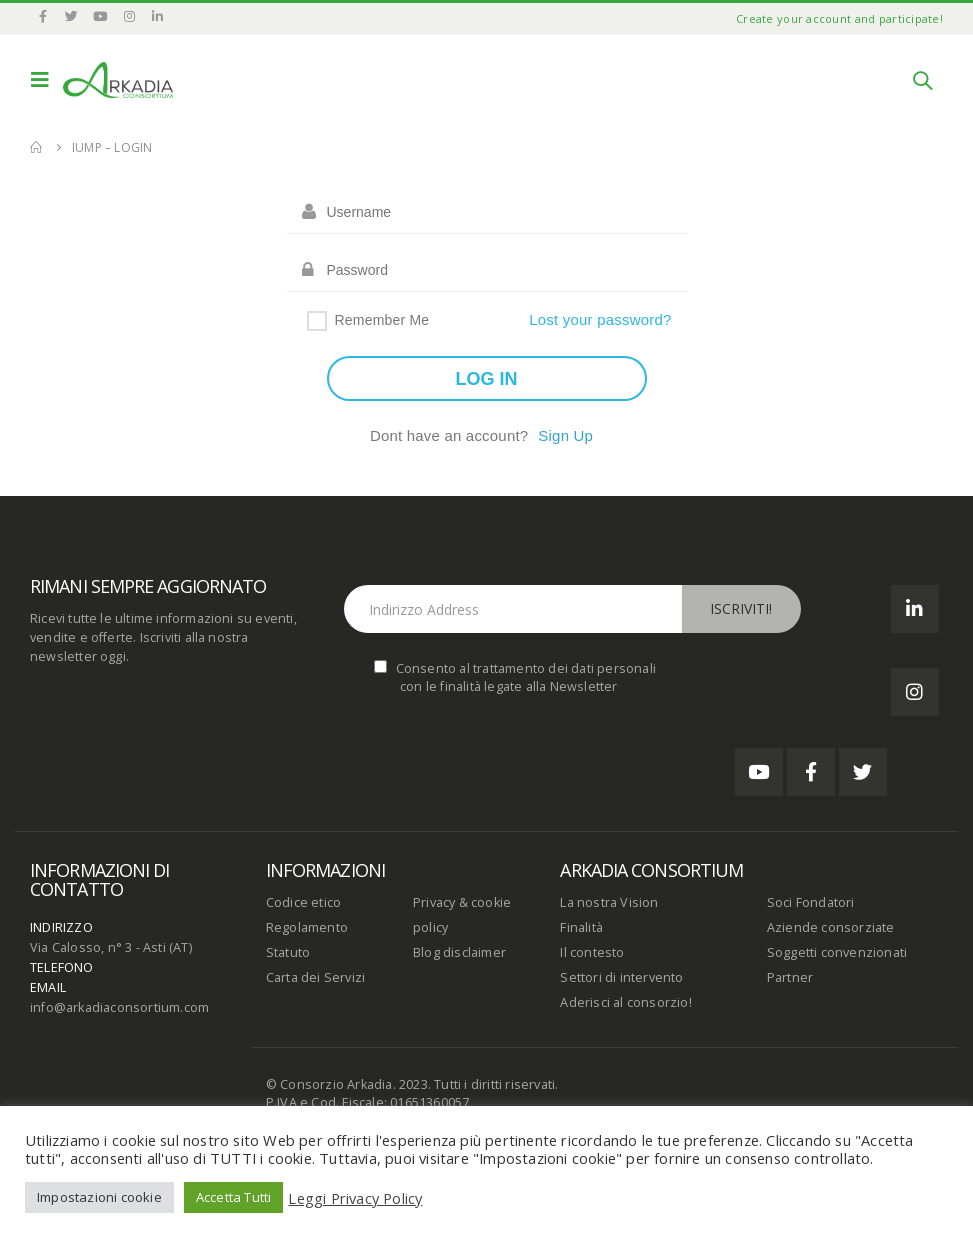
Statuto (288, 952)
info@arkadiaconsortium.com (119, 1007)
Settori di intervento (621, 977)
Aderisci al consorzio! (625, 1002)
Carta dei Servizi (315, 977)
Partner (790, 977)
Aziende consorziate (831, 927)
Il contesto (592, 952)
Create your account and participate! (839, 18)
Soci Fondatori (811, 902)
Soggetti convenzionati (837, 952)
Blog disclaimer (459, 952)
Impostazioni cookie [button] (99, 1197)
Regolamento (307, 927)
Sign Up (565, 435)
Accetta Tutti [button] (234, 1197)
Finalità (581, 927)
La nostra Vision (609, 902)
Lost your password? (600, 319)
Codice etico (303, 902)
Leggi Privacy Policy (355, 1198)
